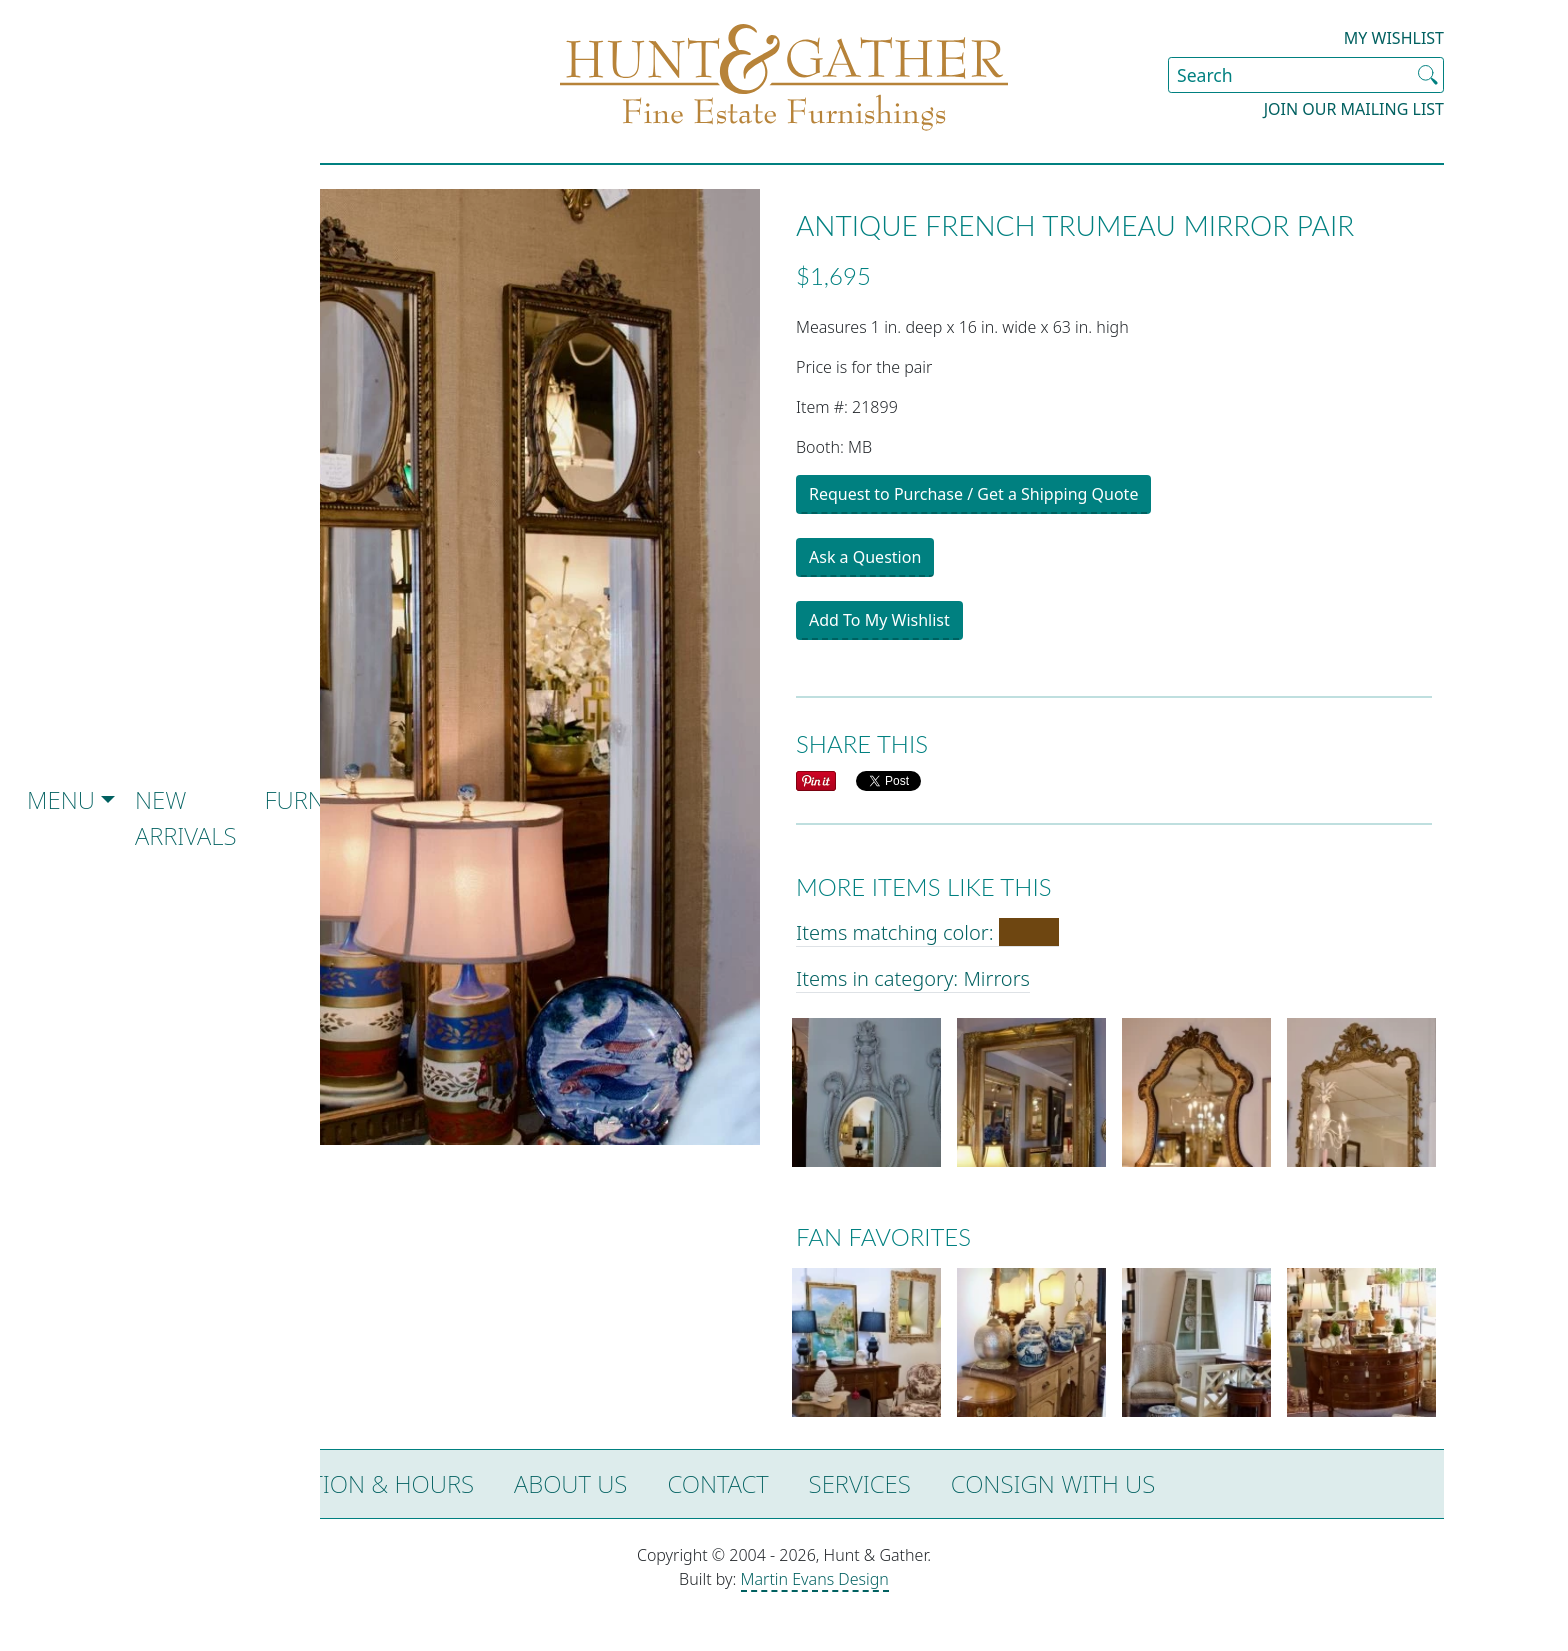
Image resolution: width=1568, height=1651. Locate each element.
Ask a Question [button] (865, 557)
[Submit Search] (1428, 75)
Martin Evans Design (815, 1579)
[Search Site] (1306, 75)
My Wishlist (1394, 38)
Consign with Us (1053, 1483)
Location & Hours (363, 1483)
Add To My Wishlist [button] (879, 620)
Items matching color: (927, 932)
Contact (717, 1483)
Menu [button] (61, 799)
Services (860, 1483)
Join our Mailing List (1354, 109)
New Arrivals (186, 817)
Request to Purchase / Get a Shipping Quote (973, 494)
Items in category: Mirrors (913, 978)
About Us (570, 1483)
